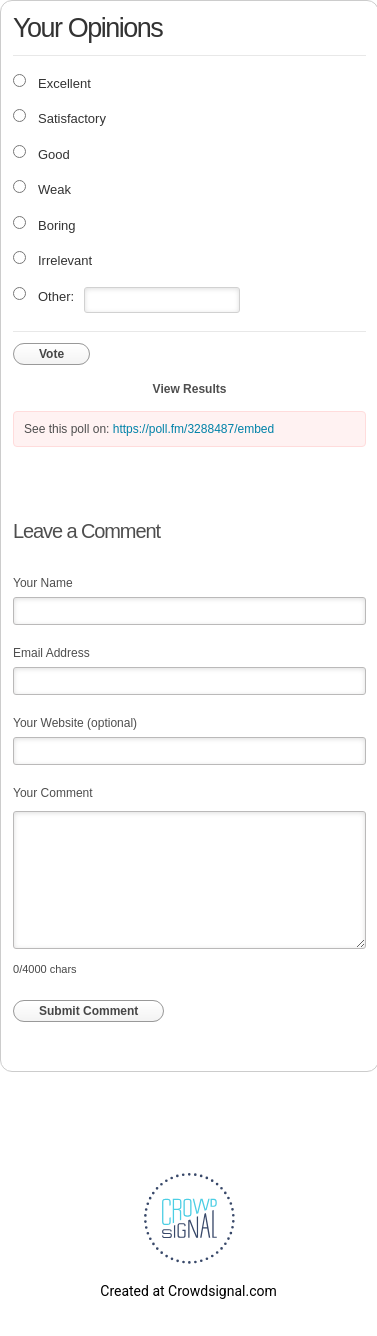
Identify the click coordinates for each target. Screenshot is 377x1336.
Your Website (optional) (75, 723)
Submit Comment (88, 1011)
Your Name (43, 583)
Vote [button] (51, 354)
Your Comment (53, 793)
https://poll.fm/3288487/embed (193, 429)
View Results (190, 389)
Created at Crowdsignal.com (188, 1291)
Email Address (51, 653)
